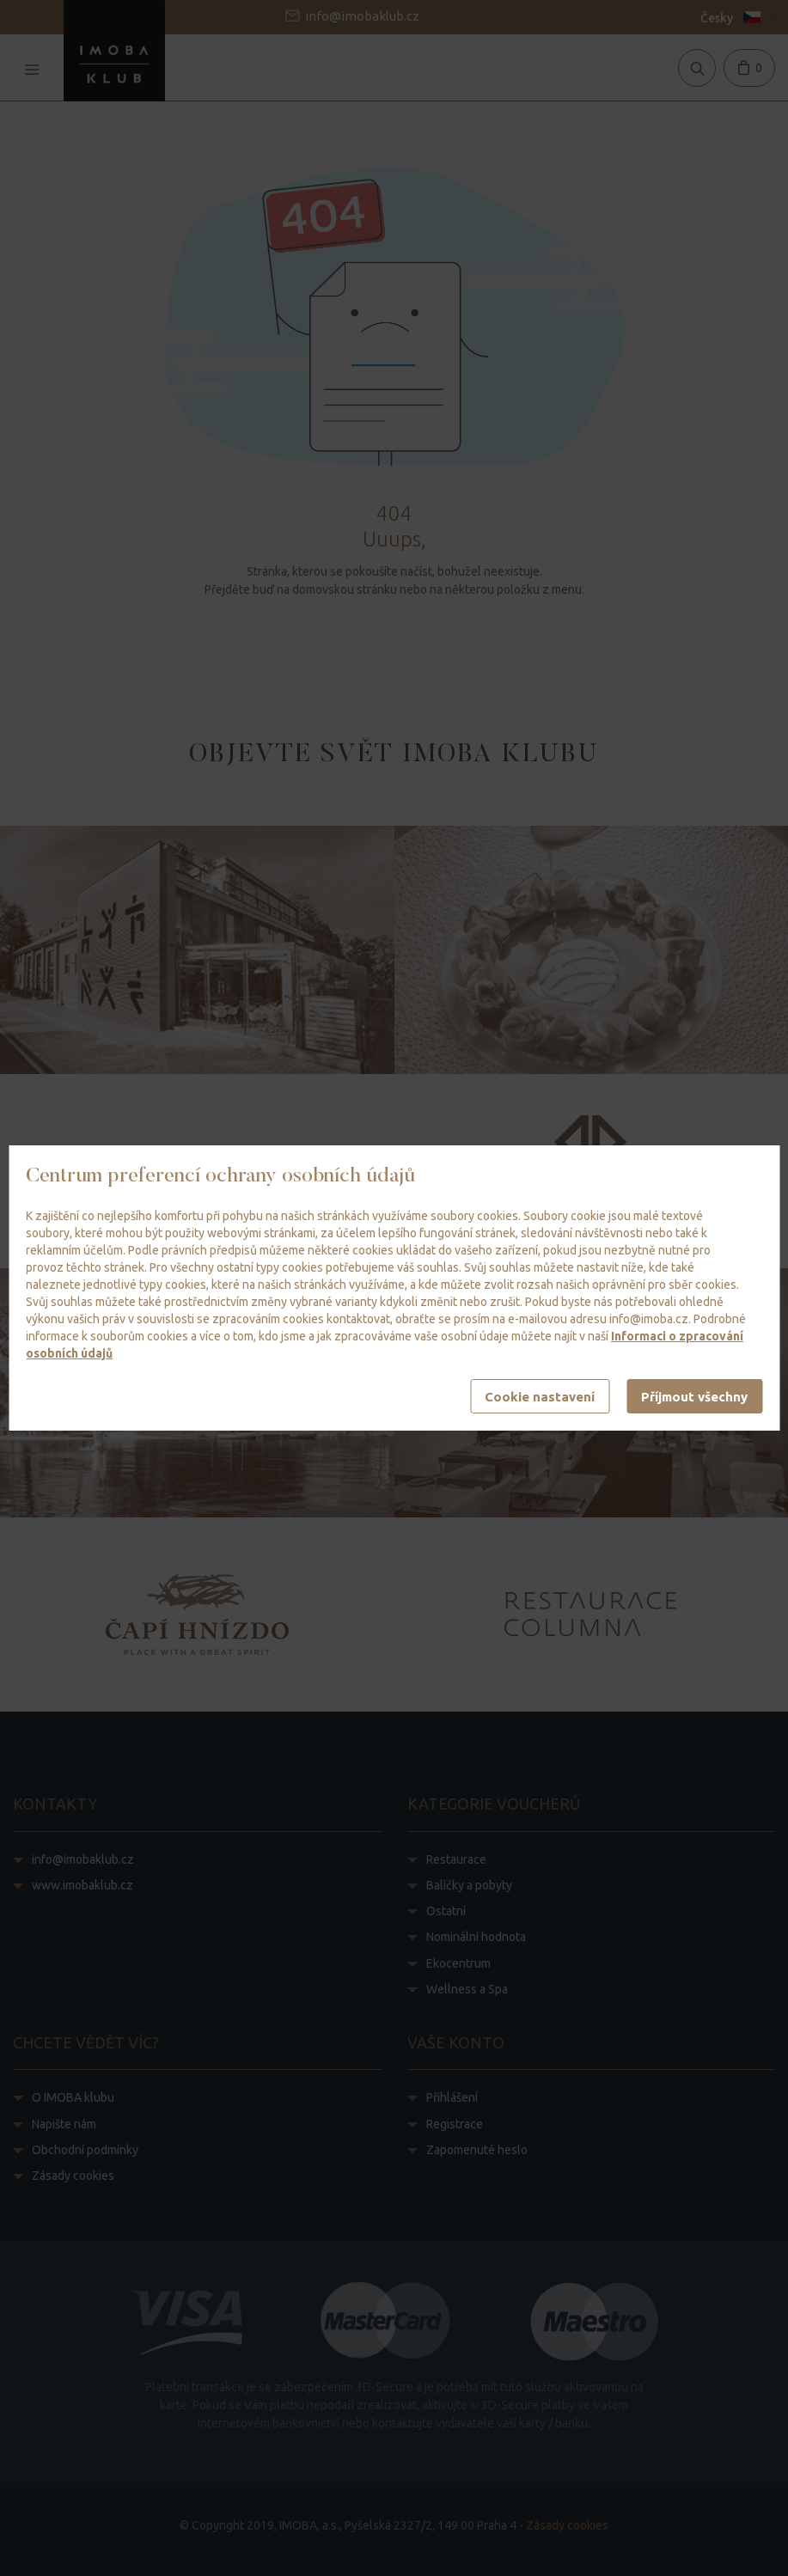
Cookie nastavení (540, 1396)
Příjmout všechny (694, 1396)
